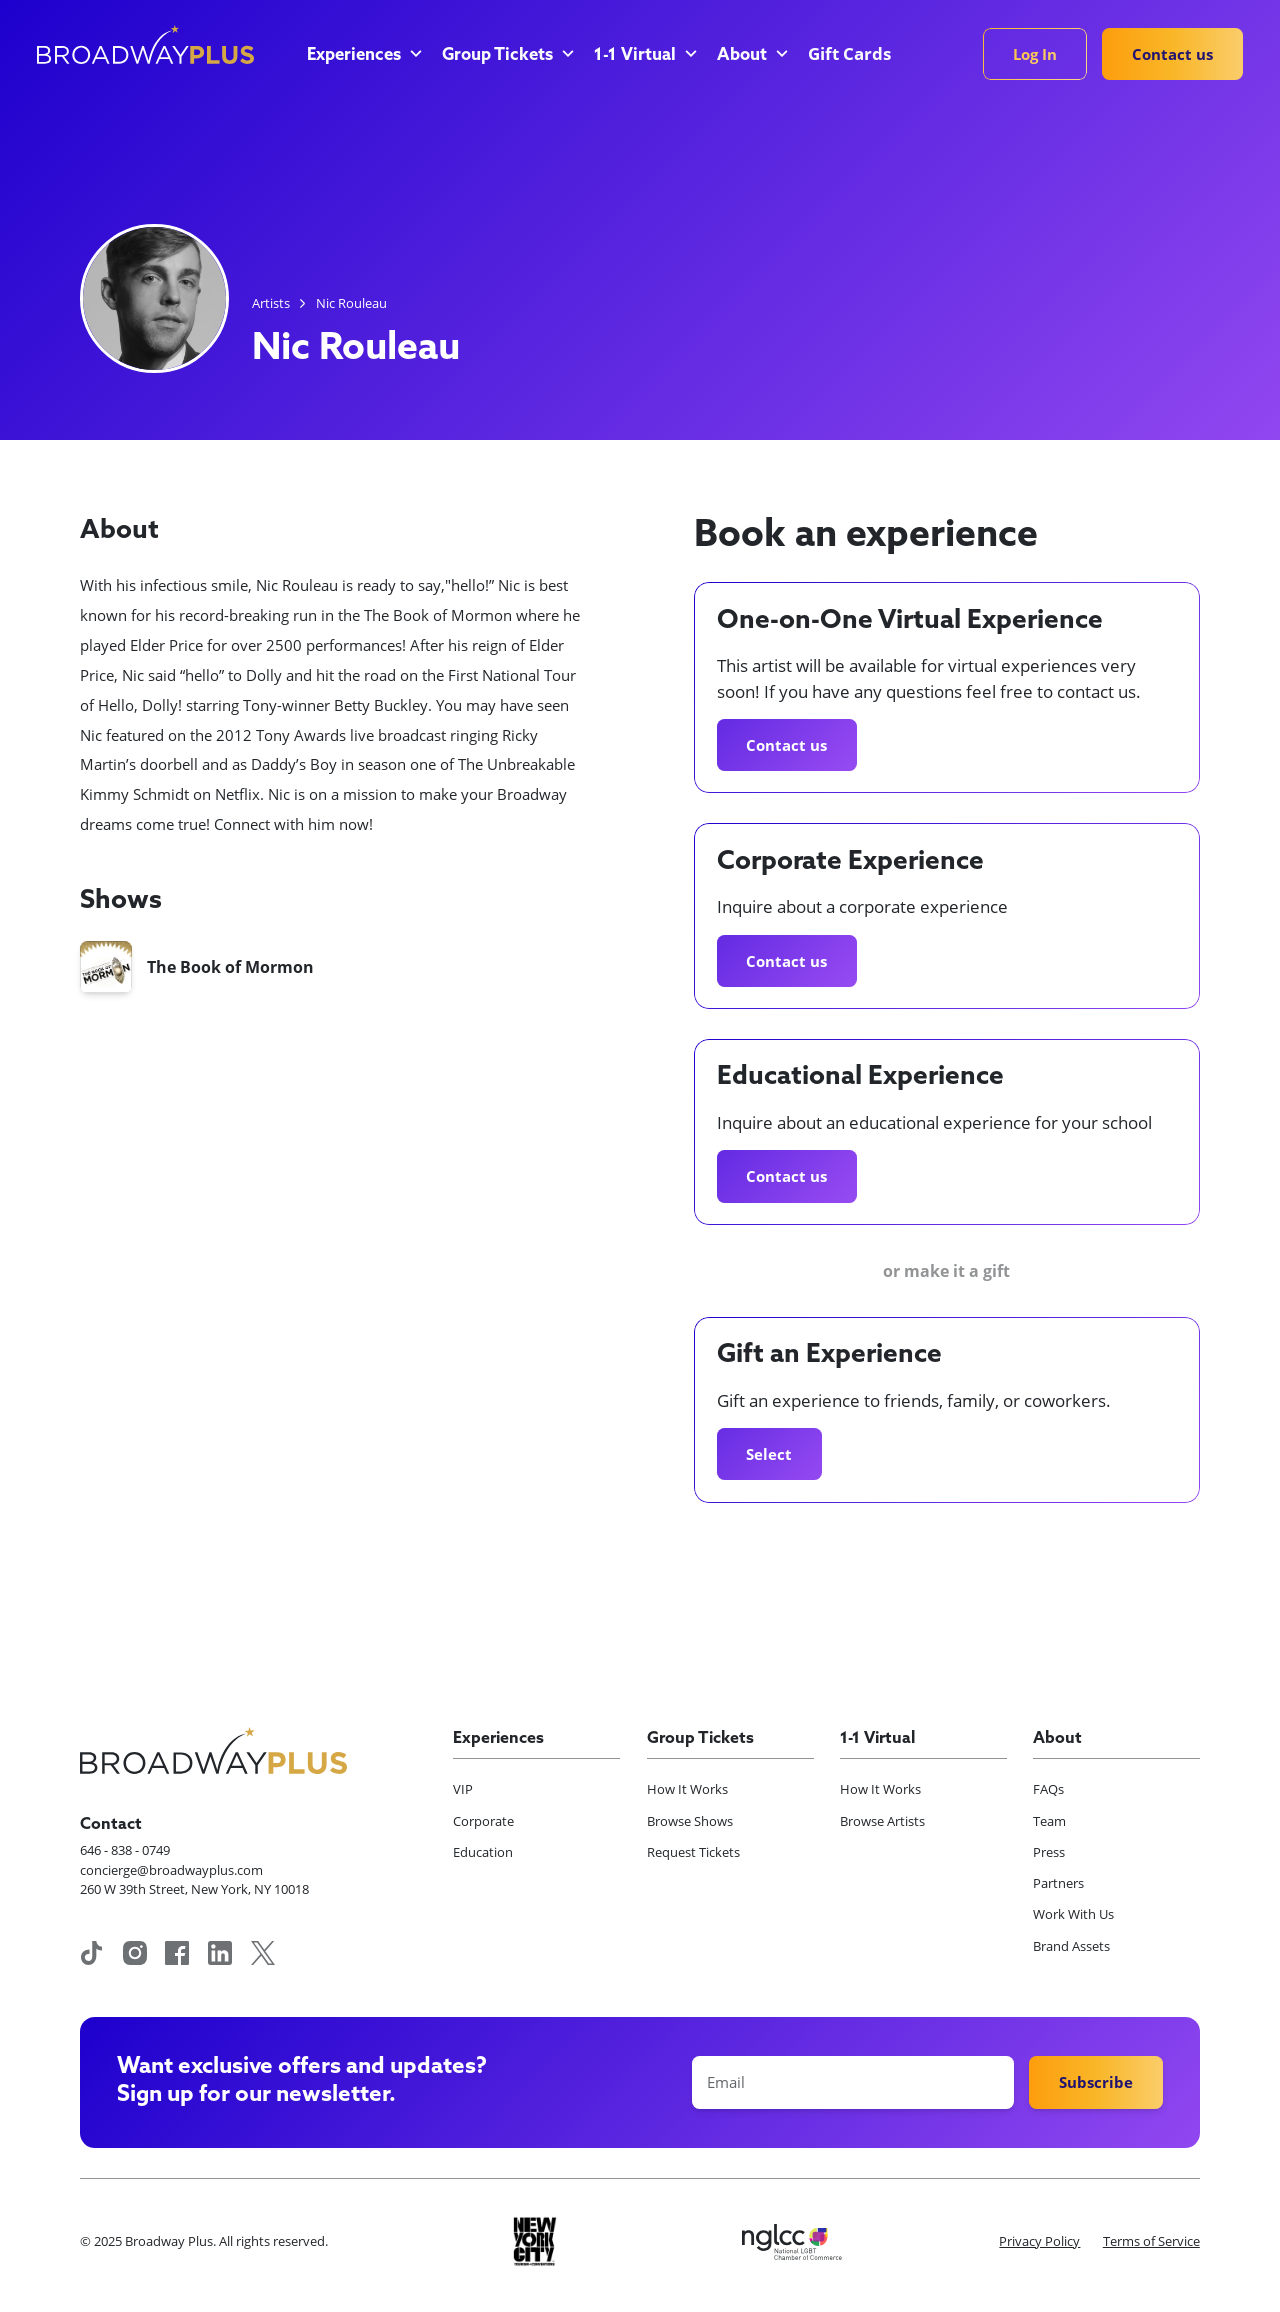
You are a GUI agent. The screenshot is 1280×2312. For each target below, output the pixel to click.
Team (1049, 1821)
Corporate (483, 1821)
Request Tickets (693, 1852)
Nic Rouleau (351, 303)
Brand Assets (1071, 1946)
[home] (145, 44)
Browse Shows (690, 1821)
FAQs (1048, 1789)
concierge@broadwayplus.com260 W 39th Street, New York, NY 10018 (194, 1880)
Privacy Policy (1039, 2241)
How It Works (687, 1789)
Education (483, 1852)
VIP (463, 1789)
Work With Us (1073, 1914)
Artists (271, 303)
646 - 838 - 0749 (125, 1850)
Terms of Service (1151, 2241)
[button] (363, 56)
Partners (1058, 1883)
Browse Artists (882, 1821)
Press (1049, 1852)
